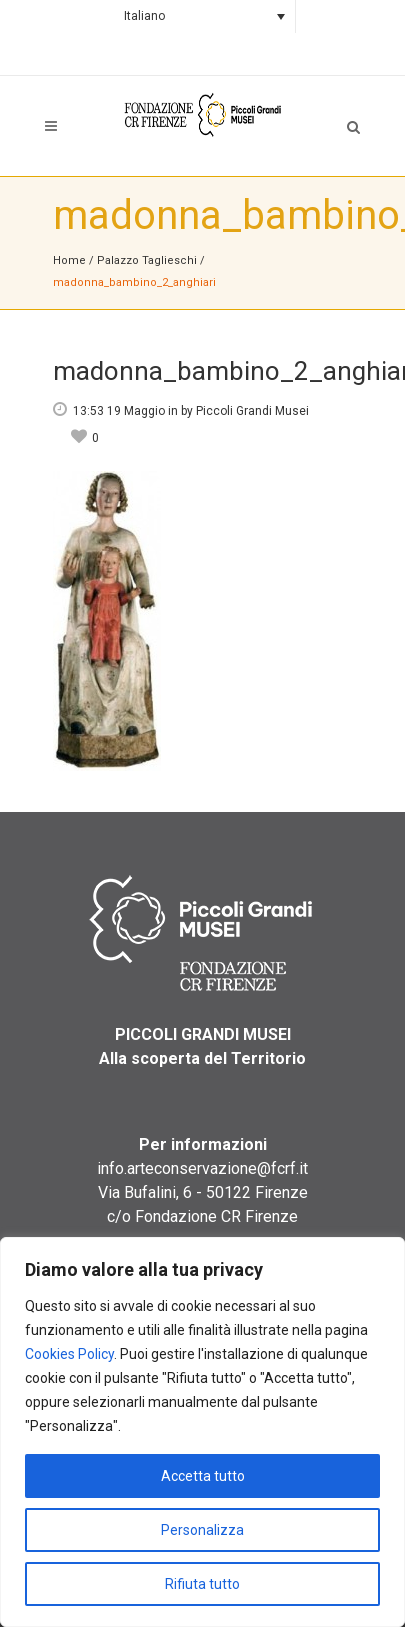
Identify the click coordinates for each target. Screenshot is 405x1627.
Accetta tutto (203, 1476)
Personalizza (202, 1530)
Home (69, 260)
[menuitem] (202, 16)
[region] (202, 1432)
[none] (202, 16)
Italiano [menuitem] (144, 16)
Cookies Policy (69, 1354)
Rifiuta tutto (202, 1584)
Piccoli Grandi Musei (252, 411)
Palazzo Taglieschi (147, 260)
